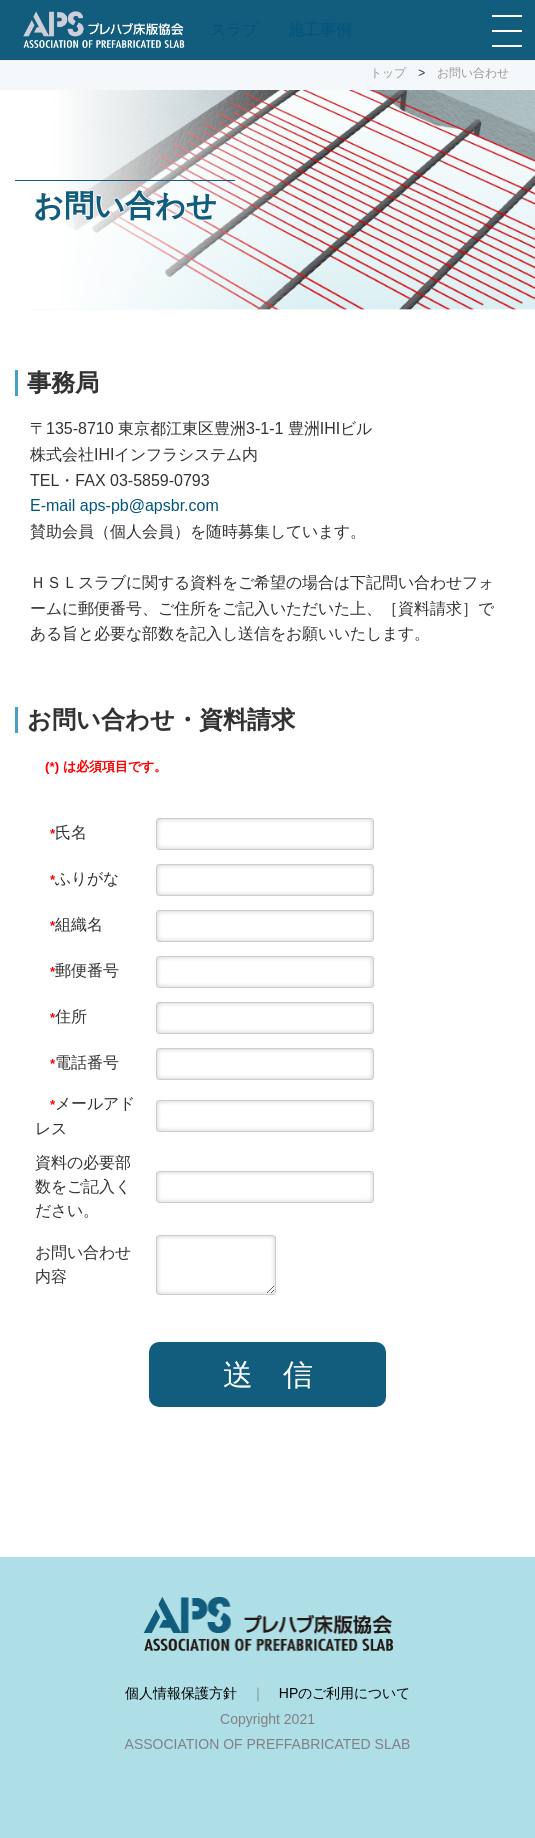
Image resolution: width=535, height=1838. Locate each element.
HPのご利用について (344, 1693)
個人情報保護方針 (181, 1693)
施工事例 (320, 29)
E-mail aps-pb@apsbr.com (124, 505)
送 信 (268, 1374)
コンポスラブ (210, 29)
